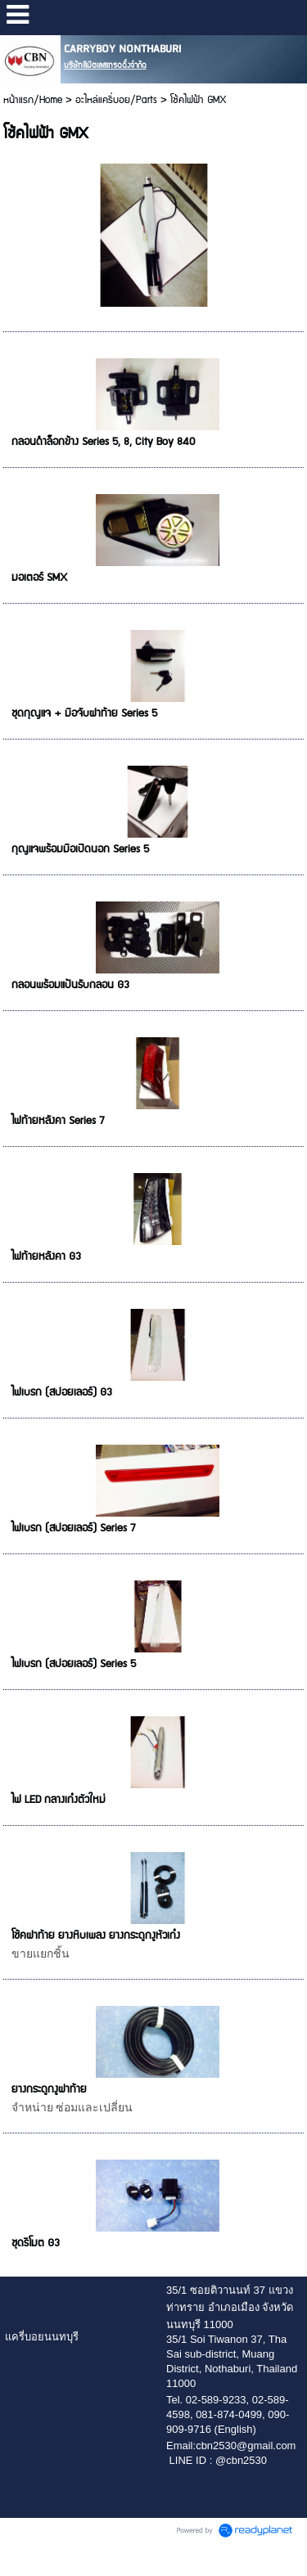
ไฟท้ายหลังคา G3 (46, 1257)
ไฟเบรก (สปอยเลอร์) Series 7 (73, 1528)
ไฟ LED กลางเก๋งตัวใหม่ (58, 1800)
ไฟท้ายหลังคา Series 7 (57, 1121)
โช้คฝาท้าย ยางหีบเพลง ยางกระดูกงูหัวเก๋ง (95, 1935)
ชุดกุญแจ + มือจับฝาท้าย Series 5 (84, 713)
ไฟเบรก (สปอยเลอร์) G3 (61, 1392)
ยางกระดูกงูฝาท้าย (49, 2089)
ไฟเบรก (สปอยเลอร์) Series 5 (73, 1664)
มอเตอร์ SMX (39, 578)
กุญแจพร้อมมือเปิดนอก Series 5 (80, 849)
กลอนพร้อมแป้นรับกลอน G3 (70, 985)
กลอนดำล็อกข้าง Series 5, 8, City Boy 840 (103, 442)
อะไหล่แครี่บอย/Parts (116, 100)
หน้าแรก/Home (32, 100)
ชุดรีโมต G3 (35, 2243)
